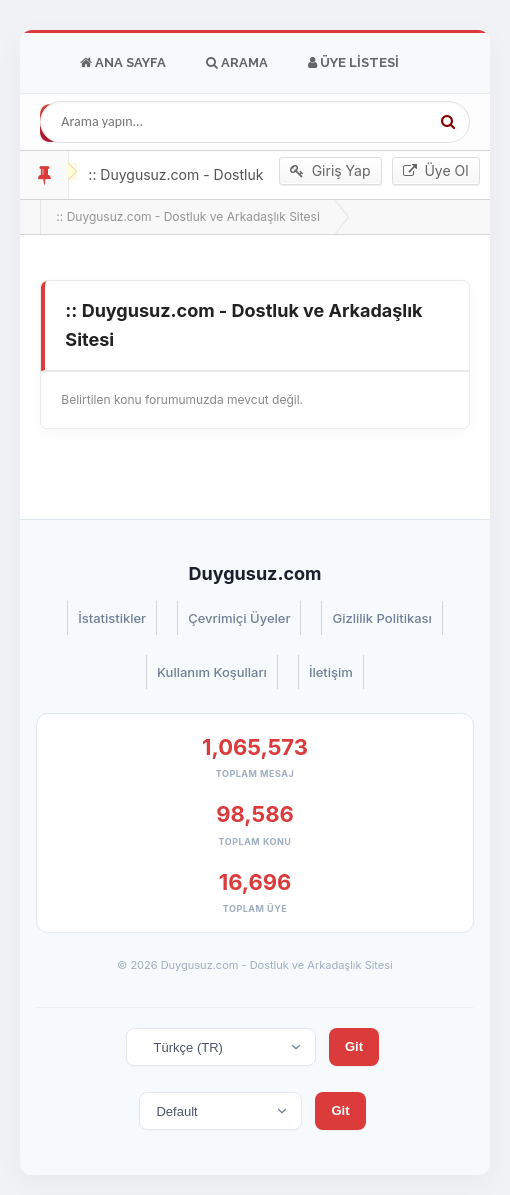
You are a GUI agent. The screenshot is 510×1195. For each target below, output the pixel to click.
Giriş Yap (330, 171)
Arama (237, 63)
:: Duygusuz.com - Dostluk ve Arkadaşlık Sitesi (187, 216)
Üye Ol (436, 171)
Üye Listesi (353, 63)
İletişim (331, 672)
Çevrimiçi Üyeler (239, 618)
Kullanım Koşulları (212, 672)
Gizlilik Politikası (381, 618)
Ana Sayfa (123, 63)
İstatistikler (112, 618)
